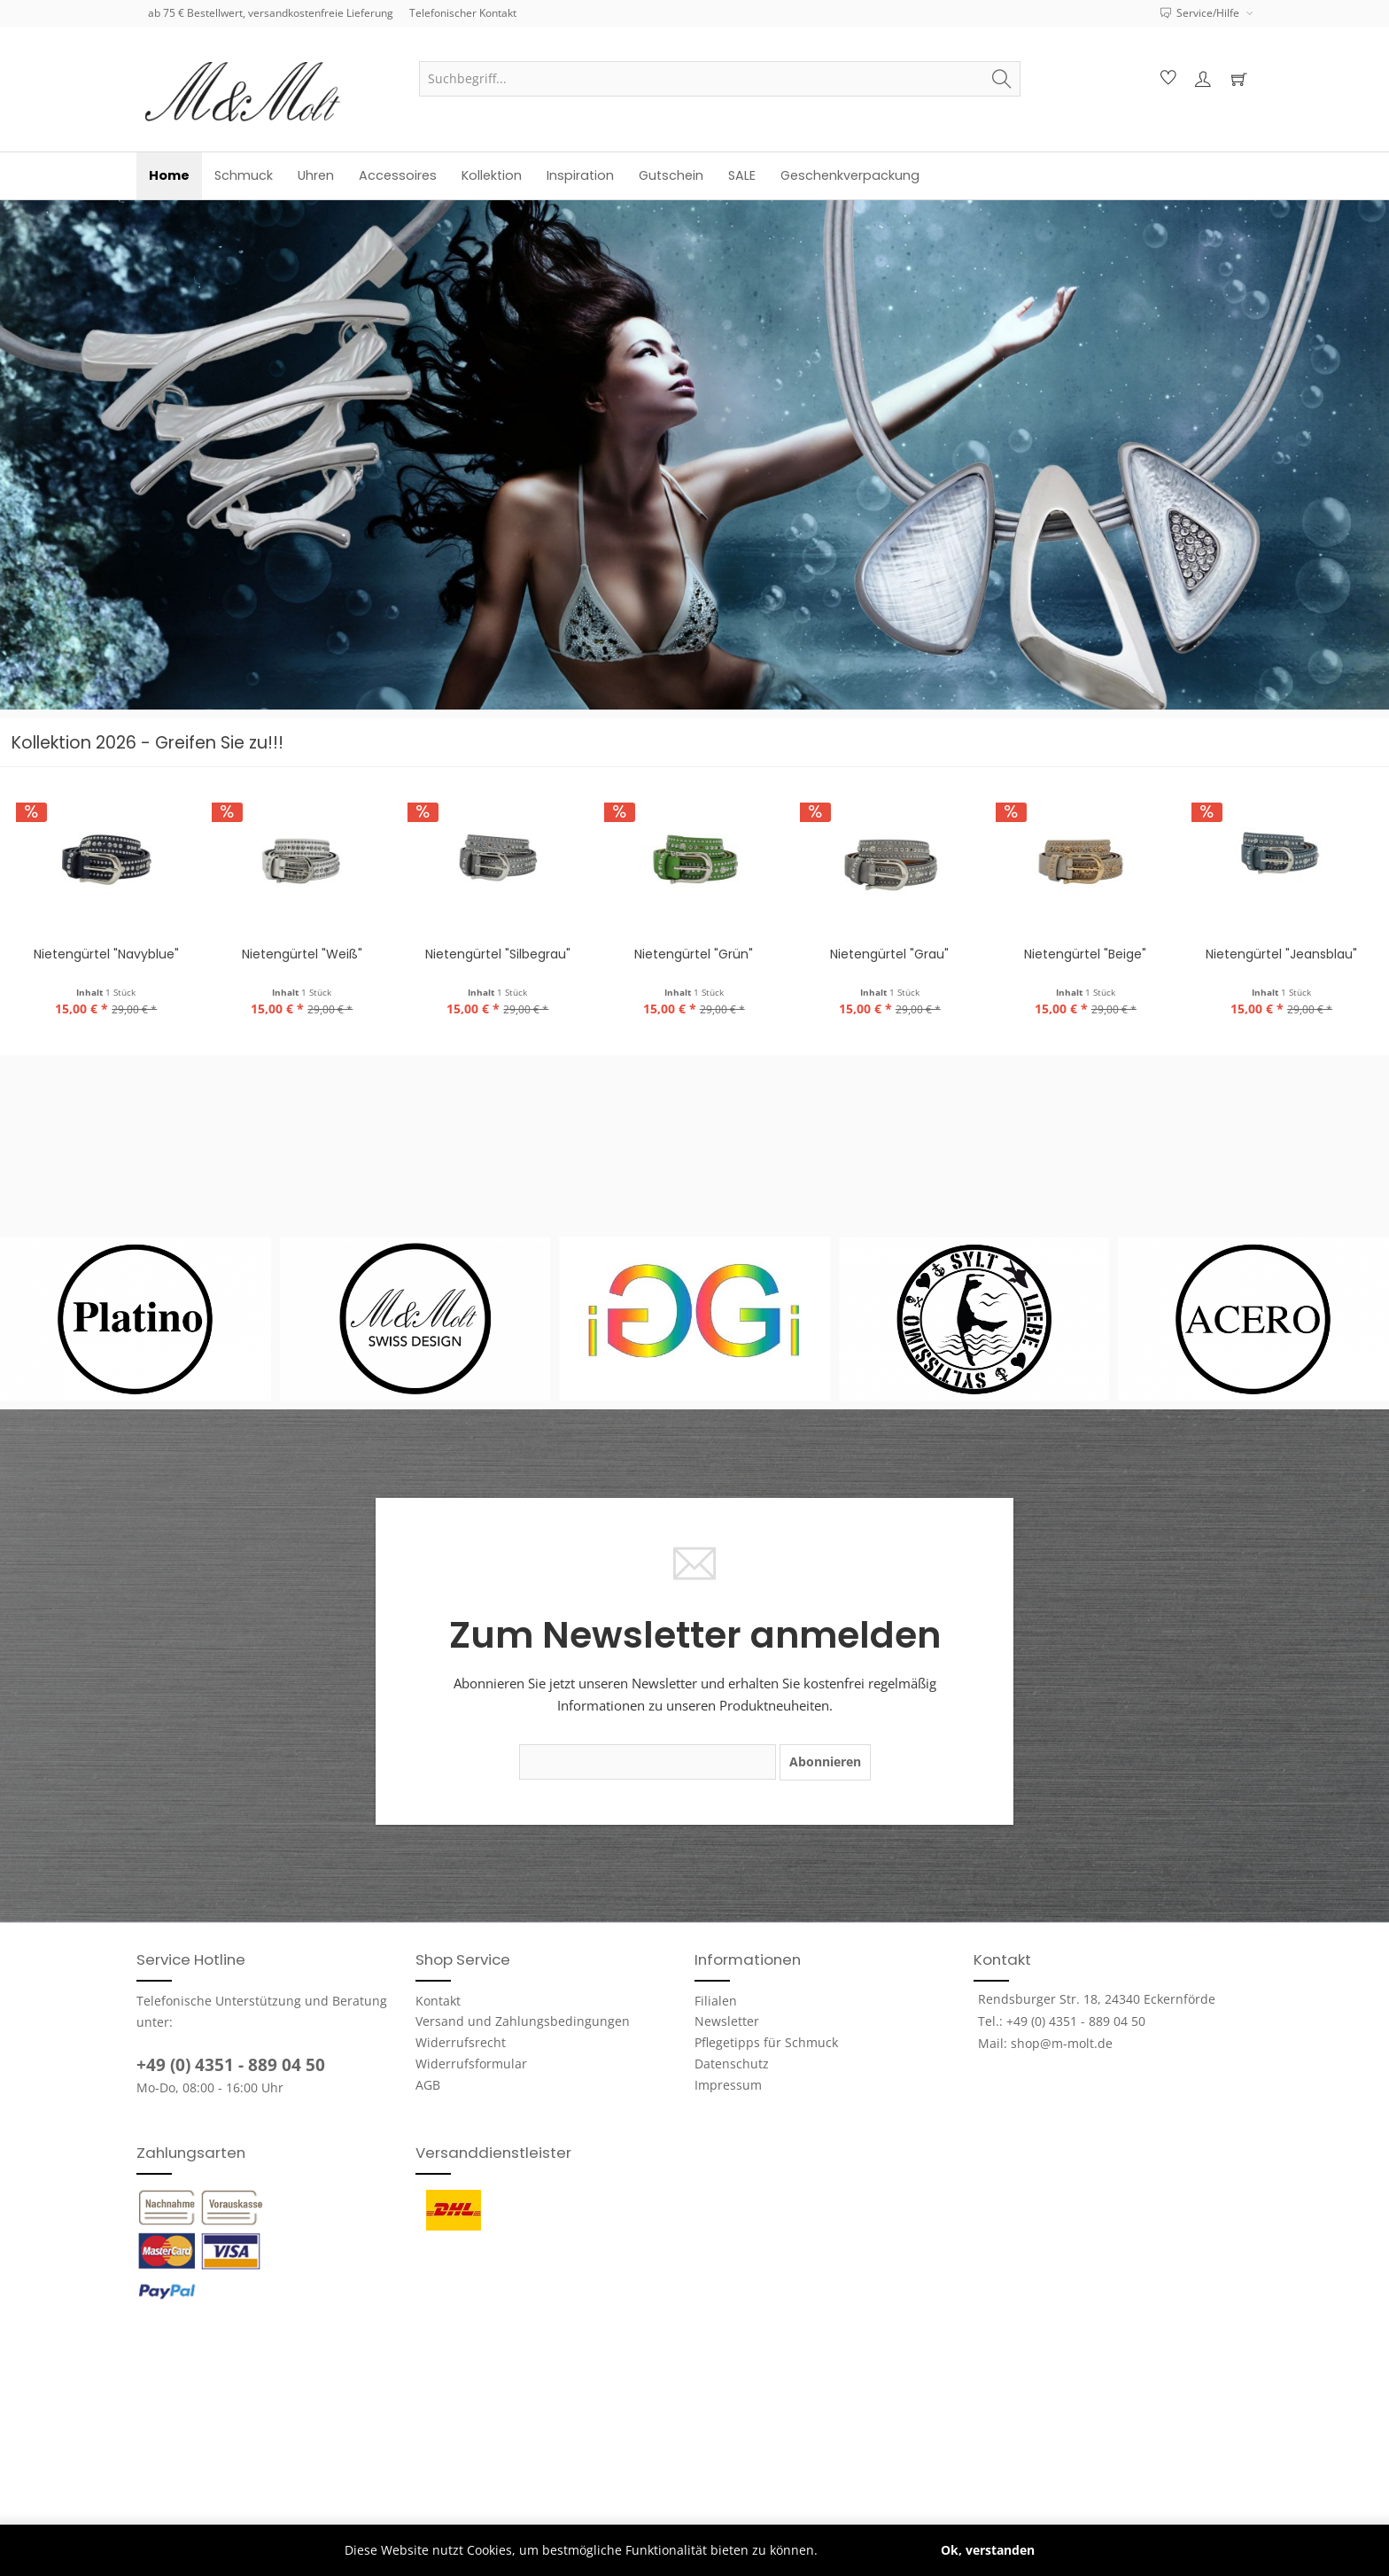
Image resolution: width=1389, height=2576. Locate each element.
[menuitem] (719, 79)
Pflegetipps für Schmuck (766, 2042)
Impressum (728, 2084)
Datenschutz (731, 2063)
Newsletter (726, 2021)
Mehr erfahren (865, 2549)
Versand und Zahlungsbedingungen (522, 2021)
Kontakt (438, 2000)
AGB (427, 2084)
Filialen (715, 2000)
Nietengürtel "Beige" (1085, 954)
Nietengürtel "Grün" (693, 954)
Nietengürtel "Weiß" (302, 954)
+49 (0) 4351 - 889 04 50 (230, 2064)
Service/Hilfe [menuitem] (1201, 12)
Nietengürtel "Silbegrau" (497, 954)
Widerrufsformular (471, 2063)
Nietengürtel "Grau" (889, 954)
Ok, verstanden (988, 2549)
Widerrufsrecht (460, 2042)
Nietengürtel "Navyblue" (106, 954)
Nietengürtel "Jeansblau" (1281, 954)
